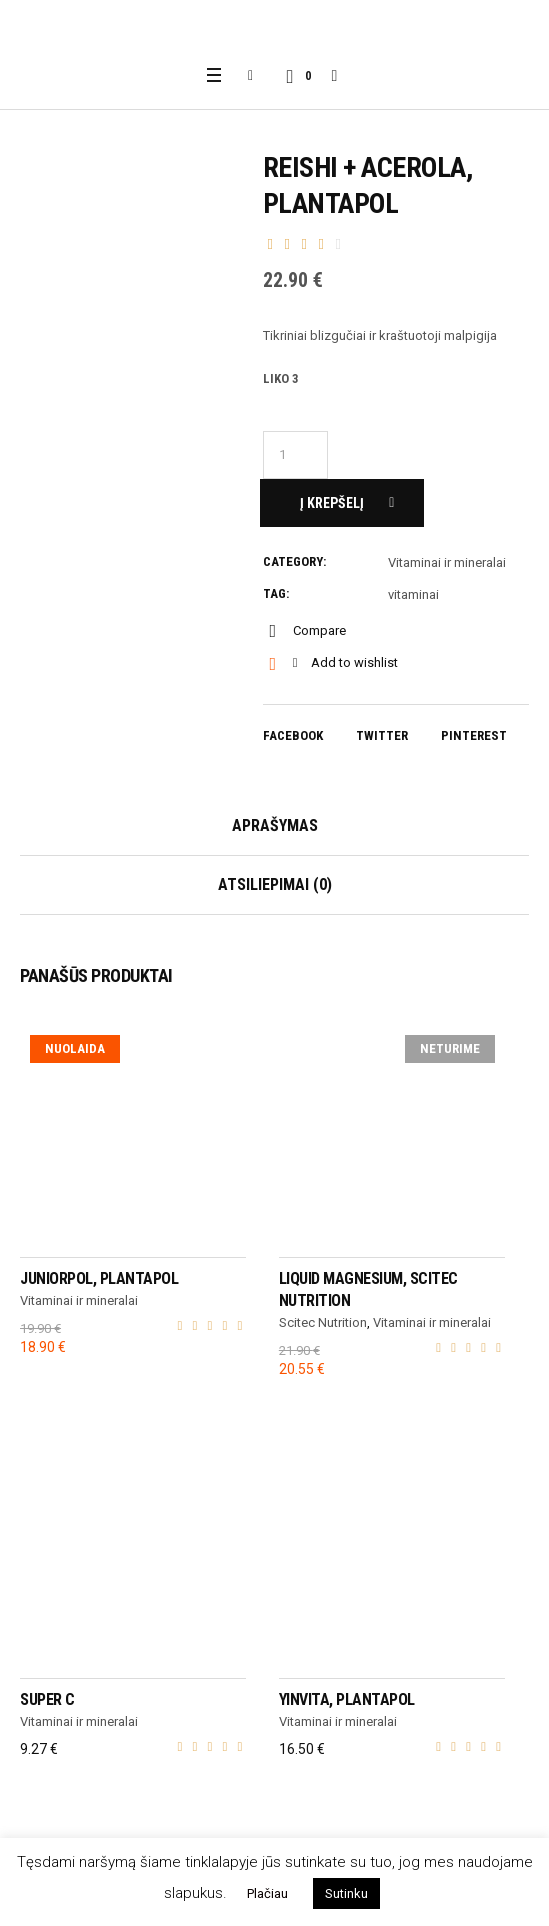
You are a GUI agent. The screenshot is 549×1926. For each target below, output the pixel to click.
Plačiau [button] (267, 1893)
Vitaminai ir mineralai (447, 562)
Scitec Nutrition (323, 1322)
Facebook (293, 735)
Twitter (382, 735)
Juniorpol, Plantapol (99, 1278)
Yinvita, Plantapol (347, 1699)
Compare (319, 630)
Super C (47, 1699)
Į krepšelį (332, 503)
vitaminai (413, 594)
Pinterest (474, 735)
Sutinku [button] (346, 1893)
